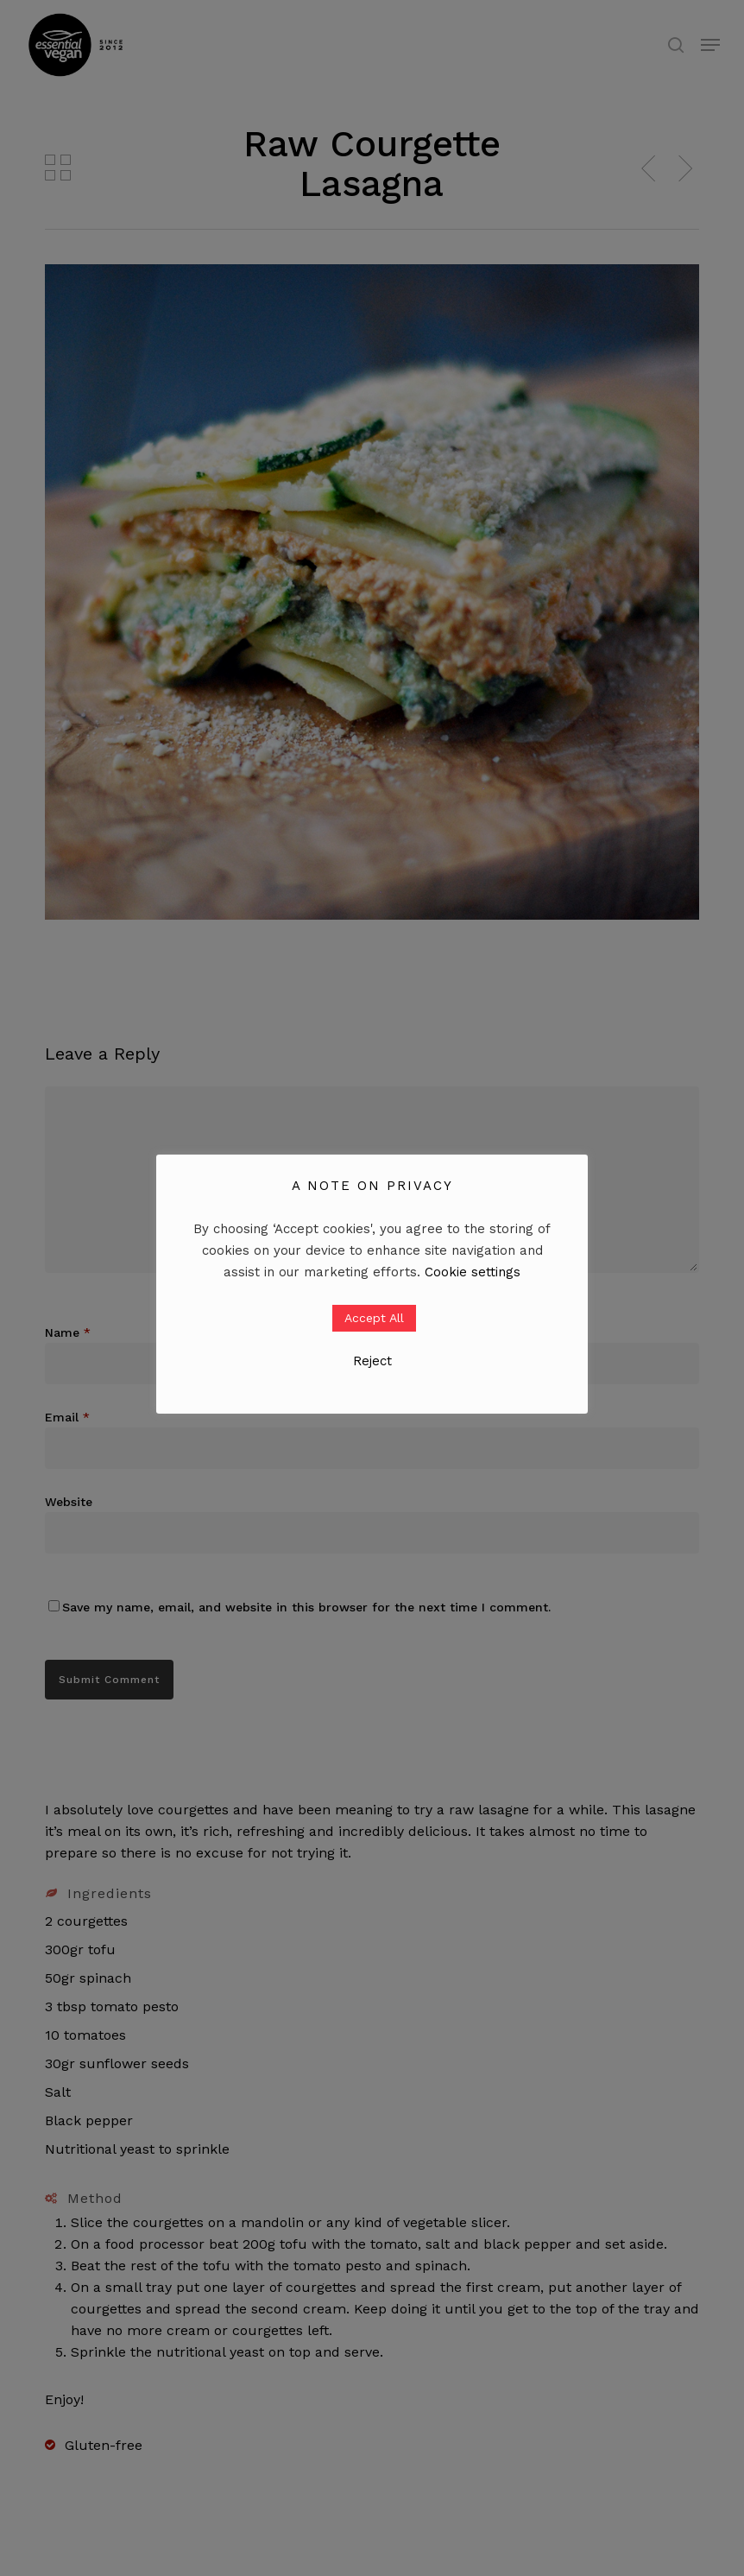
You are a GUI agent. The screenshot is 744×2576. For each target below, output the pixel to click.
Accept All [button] (374, 1318)
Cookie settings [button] (472, 1272)
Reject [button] (372, 1361)
